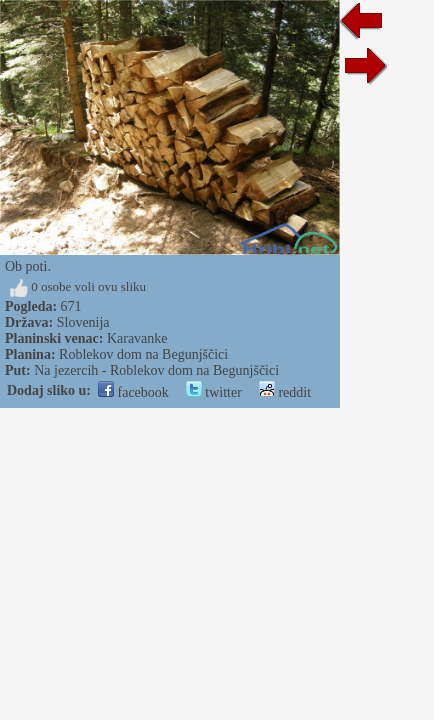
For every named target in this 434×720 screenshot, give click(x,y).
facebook (133, 392)
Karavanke (137, 338)
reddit (285, 392)
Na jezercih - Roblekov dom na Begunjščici (156, 370)
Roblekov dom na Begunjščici (143, 354)
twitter (214, 392)
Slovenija (83, 322)
